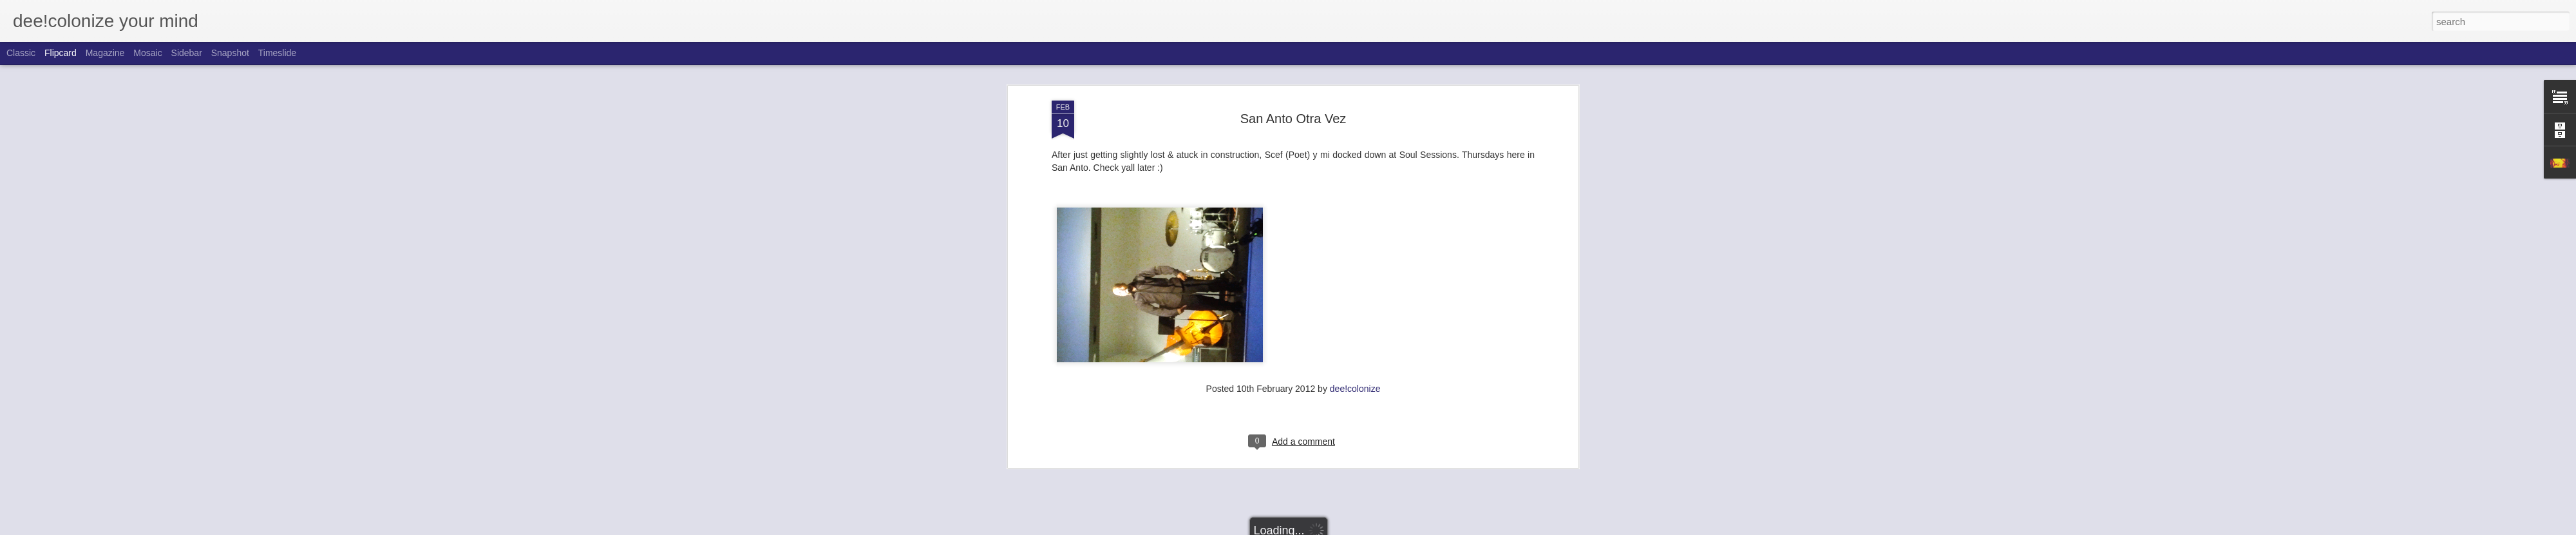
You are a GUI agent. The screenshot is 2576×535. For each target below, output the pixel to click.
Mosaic (147, 53)
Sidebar (186, 53)
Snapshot (230, 53)
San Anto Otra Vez (1293, 113)
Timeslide (277, 53)
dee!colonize (1355, 383)
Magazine (105, 53)
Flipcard (60, 53)
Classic (20, 53)
